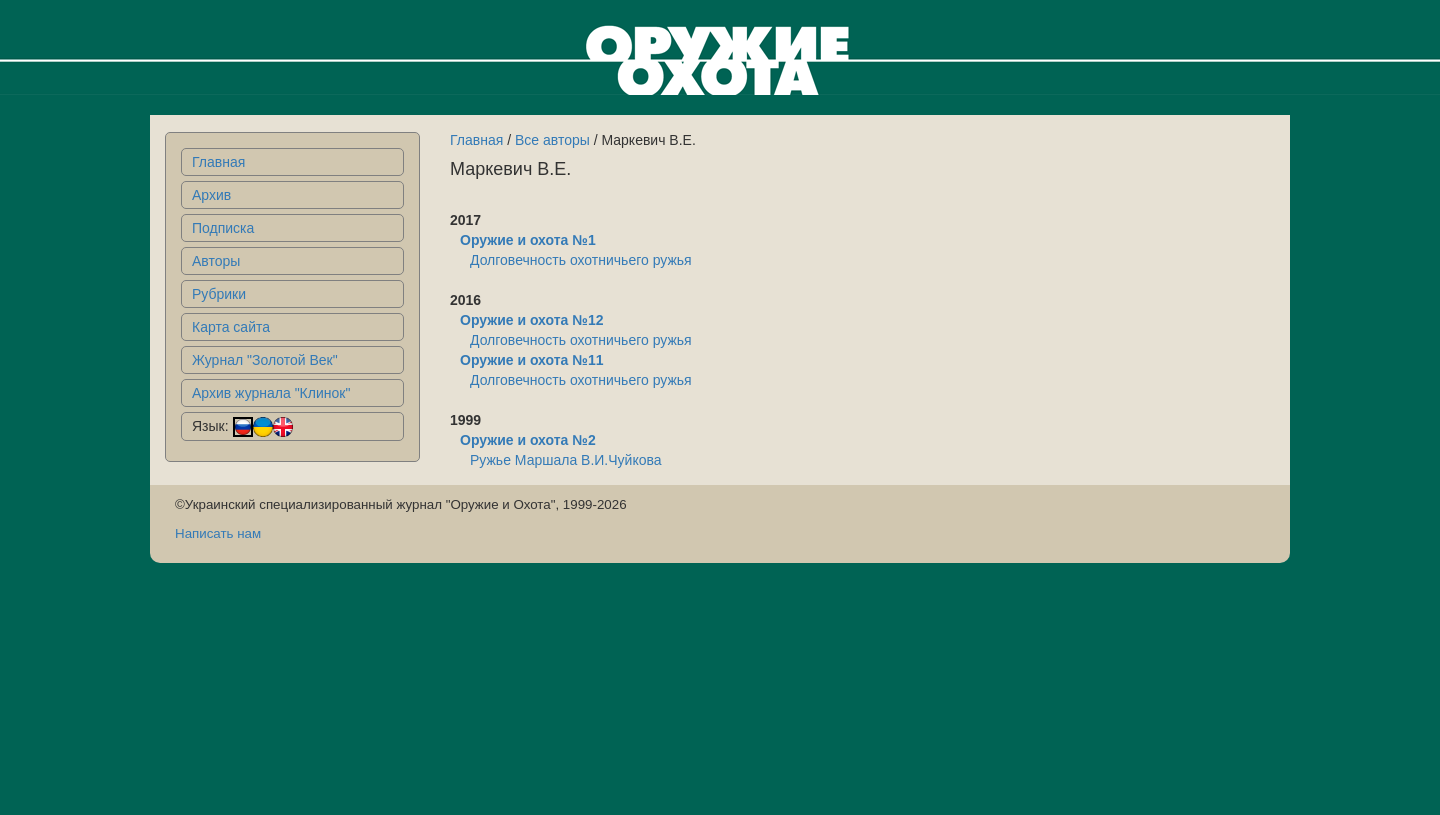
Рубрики (219, 294)
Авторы (216, 261)
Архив (211, 195)
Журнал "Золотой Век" (265, 360)
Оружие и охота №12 (531, 320)
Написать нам (218, 533)
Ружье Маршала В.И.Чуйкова (566, 460)
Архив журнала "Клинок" (271, 393)
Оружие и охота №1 (528, 240)
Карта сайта (231, 327)
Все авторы (552, 140)
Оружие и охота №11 (531, 360)
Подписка (223, 228)
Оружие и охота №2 (528, 440)
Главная (218, 162)
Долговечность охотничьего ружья (581, 260)
